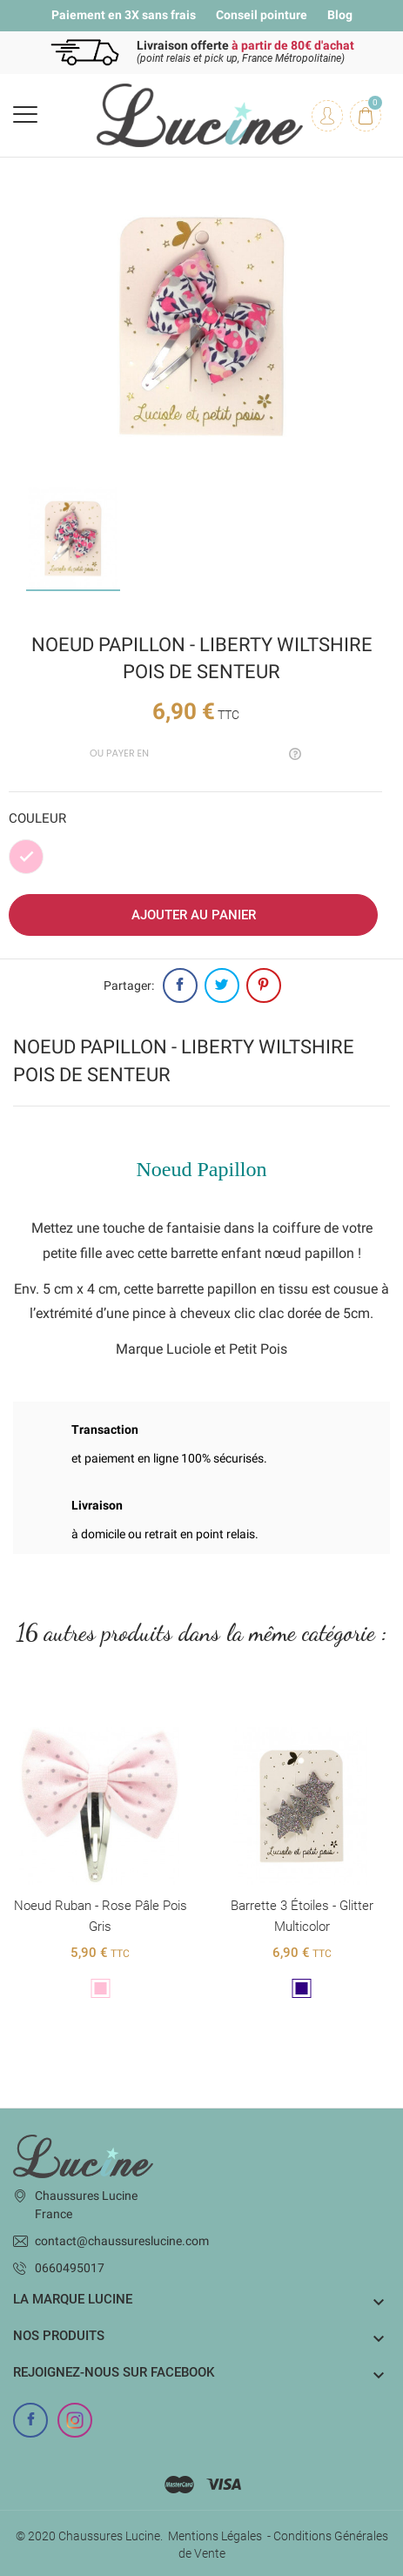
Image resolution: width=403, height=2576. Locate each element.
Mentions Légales (215, 2536)
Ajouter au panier (193, 915)
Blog (340, 15)
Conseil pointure (261, 15)
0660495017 (69, 2268)
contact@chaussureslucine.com (122, 2241)
